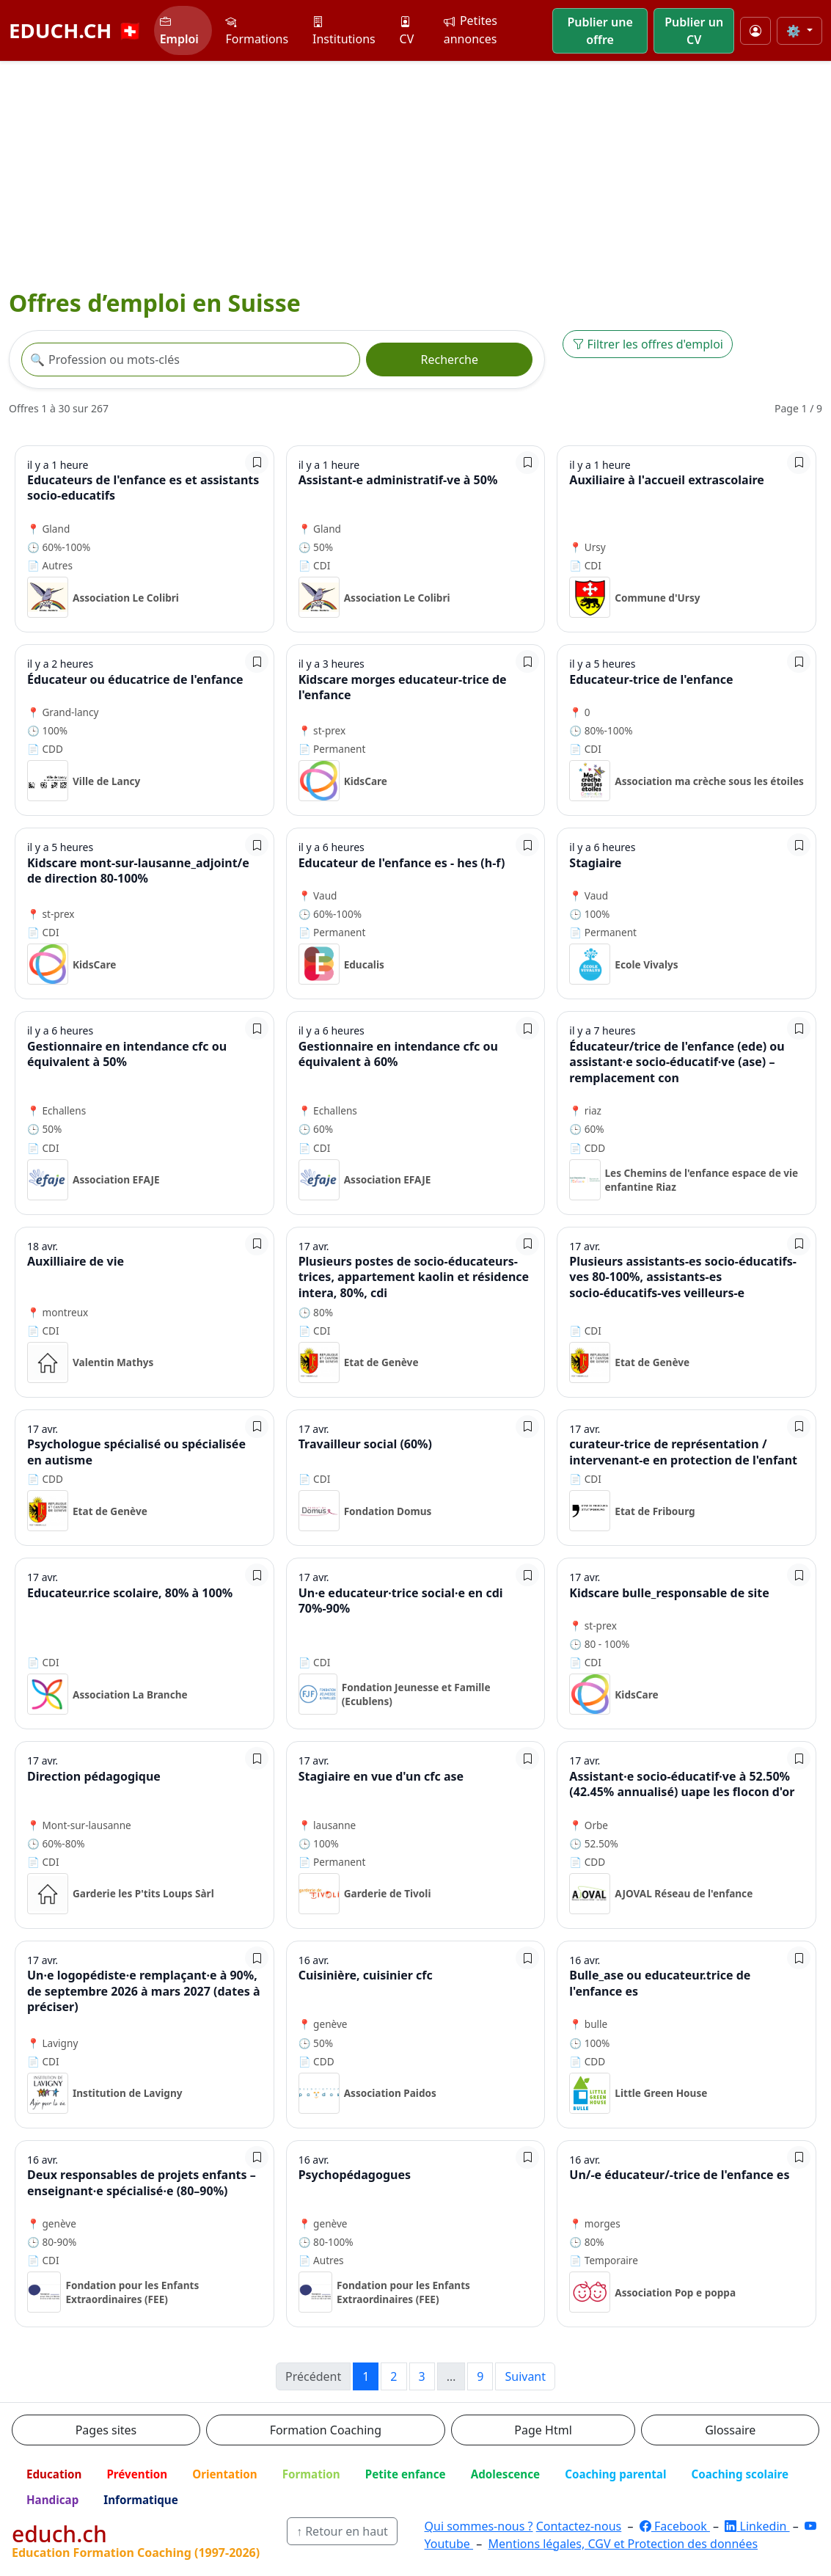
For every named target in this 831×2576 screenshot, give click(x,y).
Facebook (675, 2526)
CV (407, 30)
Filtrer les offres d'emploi (647, 344)
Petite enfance (405, 2474)
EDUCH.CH (75, 30)
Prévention (136, 2474)
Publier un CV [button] (694, 31)
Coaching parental (615, 2474)
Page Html (542, 2430)
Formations (256, 30)
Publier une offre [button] (599, 31)
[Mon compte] (755, 31)
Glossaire (730, 2430)
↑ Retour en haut (342, 2531)
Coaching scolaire (739, 2474)
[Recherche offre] (190, 359)
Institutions (344, 30)
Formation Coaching (325, 2430)
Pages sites (106, 2430)
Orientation (224, 2474)
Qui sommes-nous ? (479, 2526)
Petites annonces (470, 29)
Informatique (140, 2499)
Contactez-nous (579, 2526)
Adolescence (506, 2474)
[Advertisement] (415, 171)
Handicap (52, 2499)
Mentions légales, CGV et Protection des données (623, 2544)
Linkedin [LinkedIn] (757, 2526)
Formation (311, 2474)
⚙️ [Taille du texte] (795, 31)
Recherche (449, 359)
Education (53, 2474)
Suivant (525, 2376)
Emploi (179, 30)
